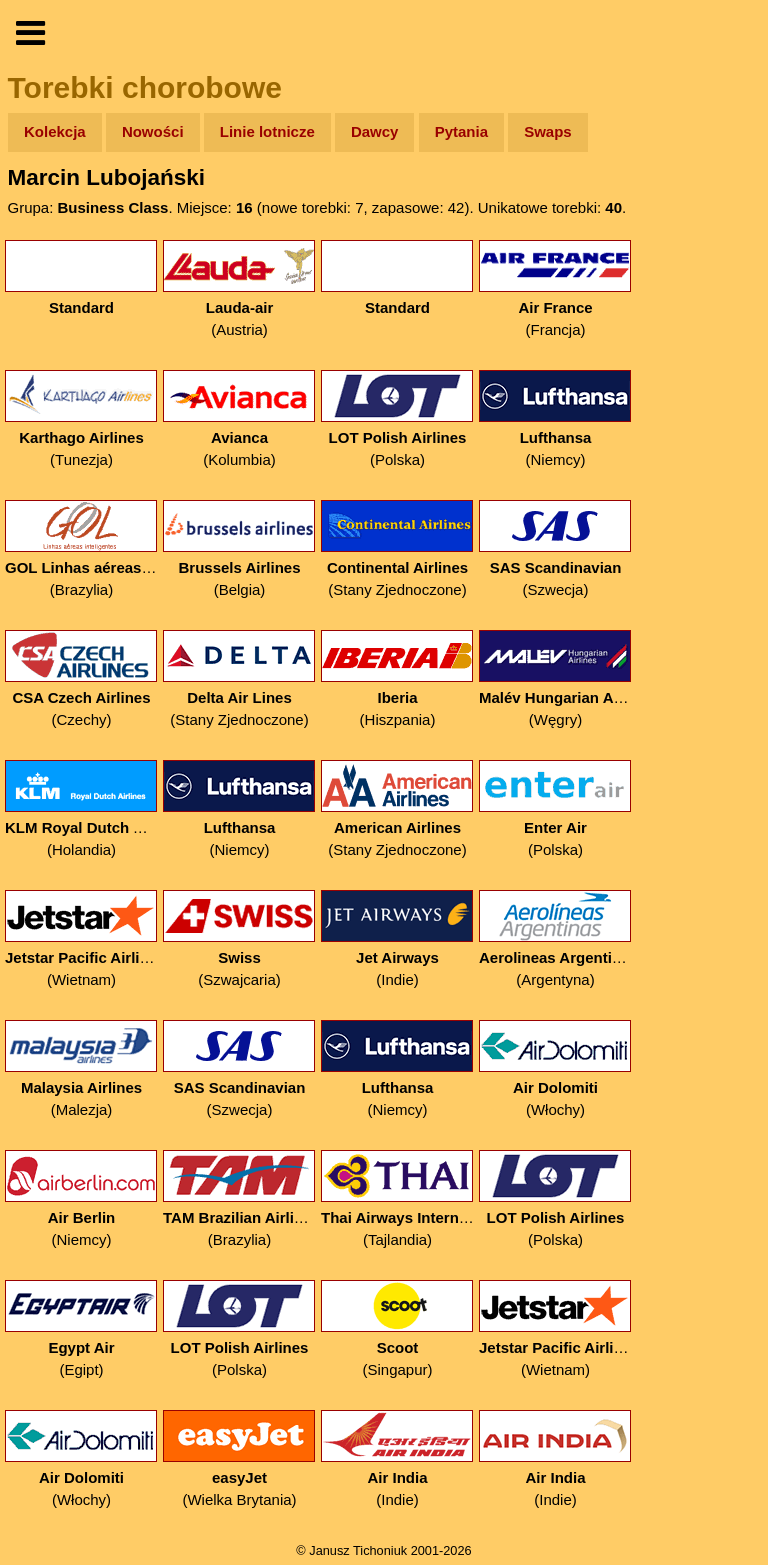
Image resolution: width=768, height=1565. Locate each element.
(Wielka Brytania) (239, 1459)
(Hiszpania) (397, 679)
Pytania (461, 131)
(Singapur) (397, 1329)
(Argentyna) (555, 939)
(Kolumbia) (239, 419)
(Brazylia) (81, 549)
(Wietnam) (81, 939)
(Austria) (239, 289)
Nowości (153, 131)
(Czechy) (81, 679)
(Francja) (555, 289)
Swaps (548, 131)
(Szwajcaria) (239, 939)
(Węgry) (555, 679)
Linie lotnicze (267, 131)
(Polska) (397, 419)
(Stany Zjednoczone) (397, 549)
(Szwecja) (555, 549)
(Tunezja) (81, 419)
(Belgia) (239, 549)
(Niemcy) (555, 419)
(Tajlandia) (397, 1199)
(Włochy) (555, 1069)
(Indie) (397, 939)
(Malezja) (81, 1069)
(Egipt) (81, 1329)
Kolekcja (55, 131)
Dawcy (375, 131)
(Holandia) (81, 809)
